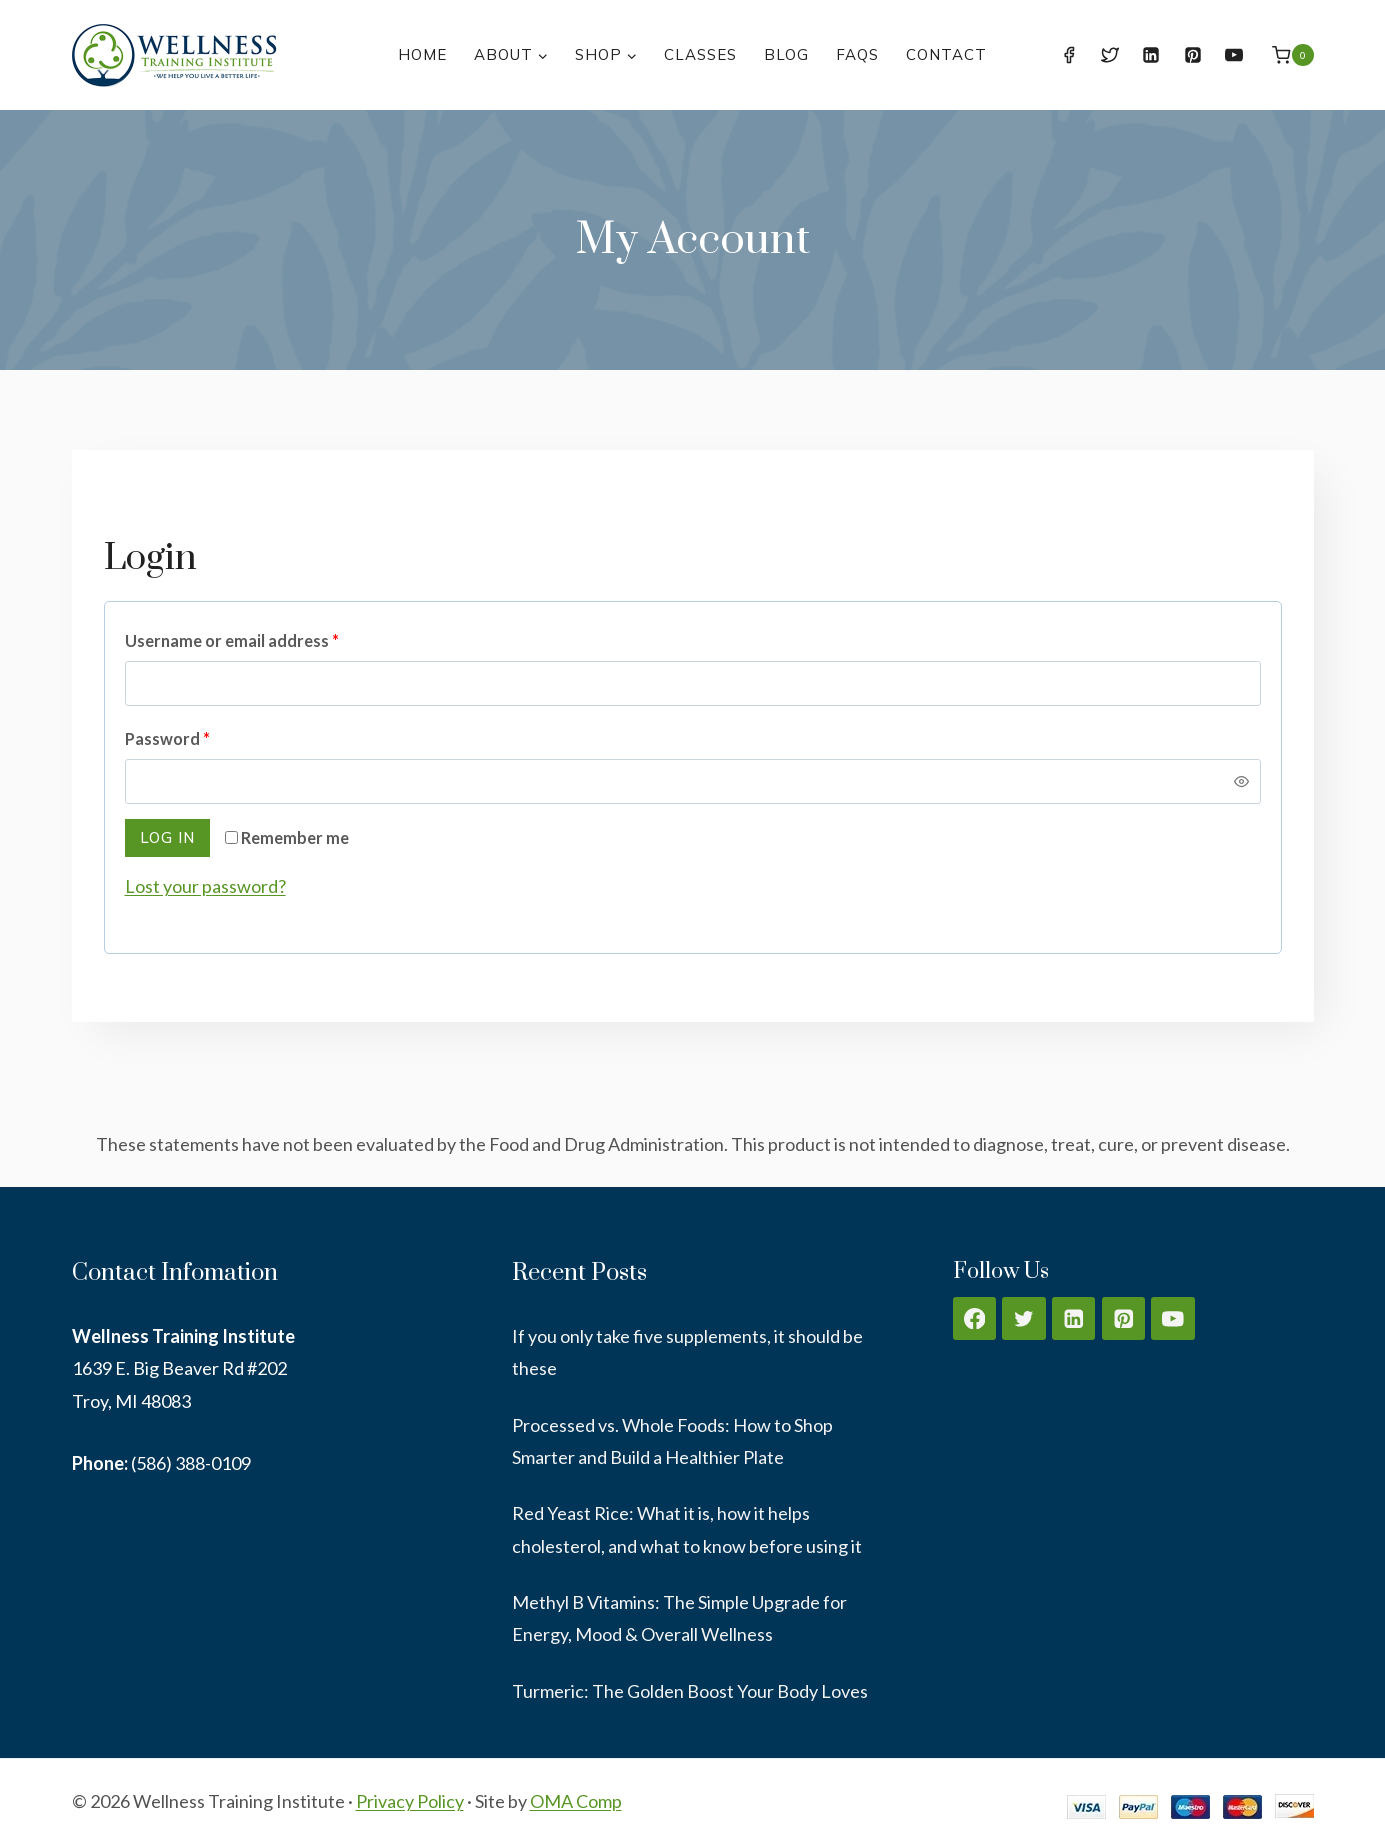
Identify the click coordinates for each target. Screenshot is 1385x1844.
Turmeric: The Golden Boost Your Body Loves (690, 1691)
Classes (700, 54)
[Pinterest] (1193, 55)
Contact (946, 54)
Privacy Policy (410, 1801)
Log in (167, 837)
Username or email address (236, 641)
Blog (786, 54)
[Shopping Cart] (1292, 54)
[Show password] (1241, 782)
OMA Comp (576, 1801)
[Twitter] (1110, 55)
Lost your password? (205, 886)
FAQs (857, 54)
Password (172, 739)
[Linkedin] (1151, 55)
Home (422, 54)
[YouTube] (1234, 55)
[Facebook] (1069, 55)
